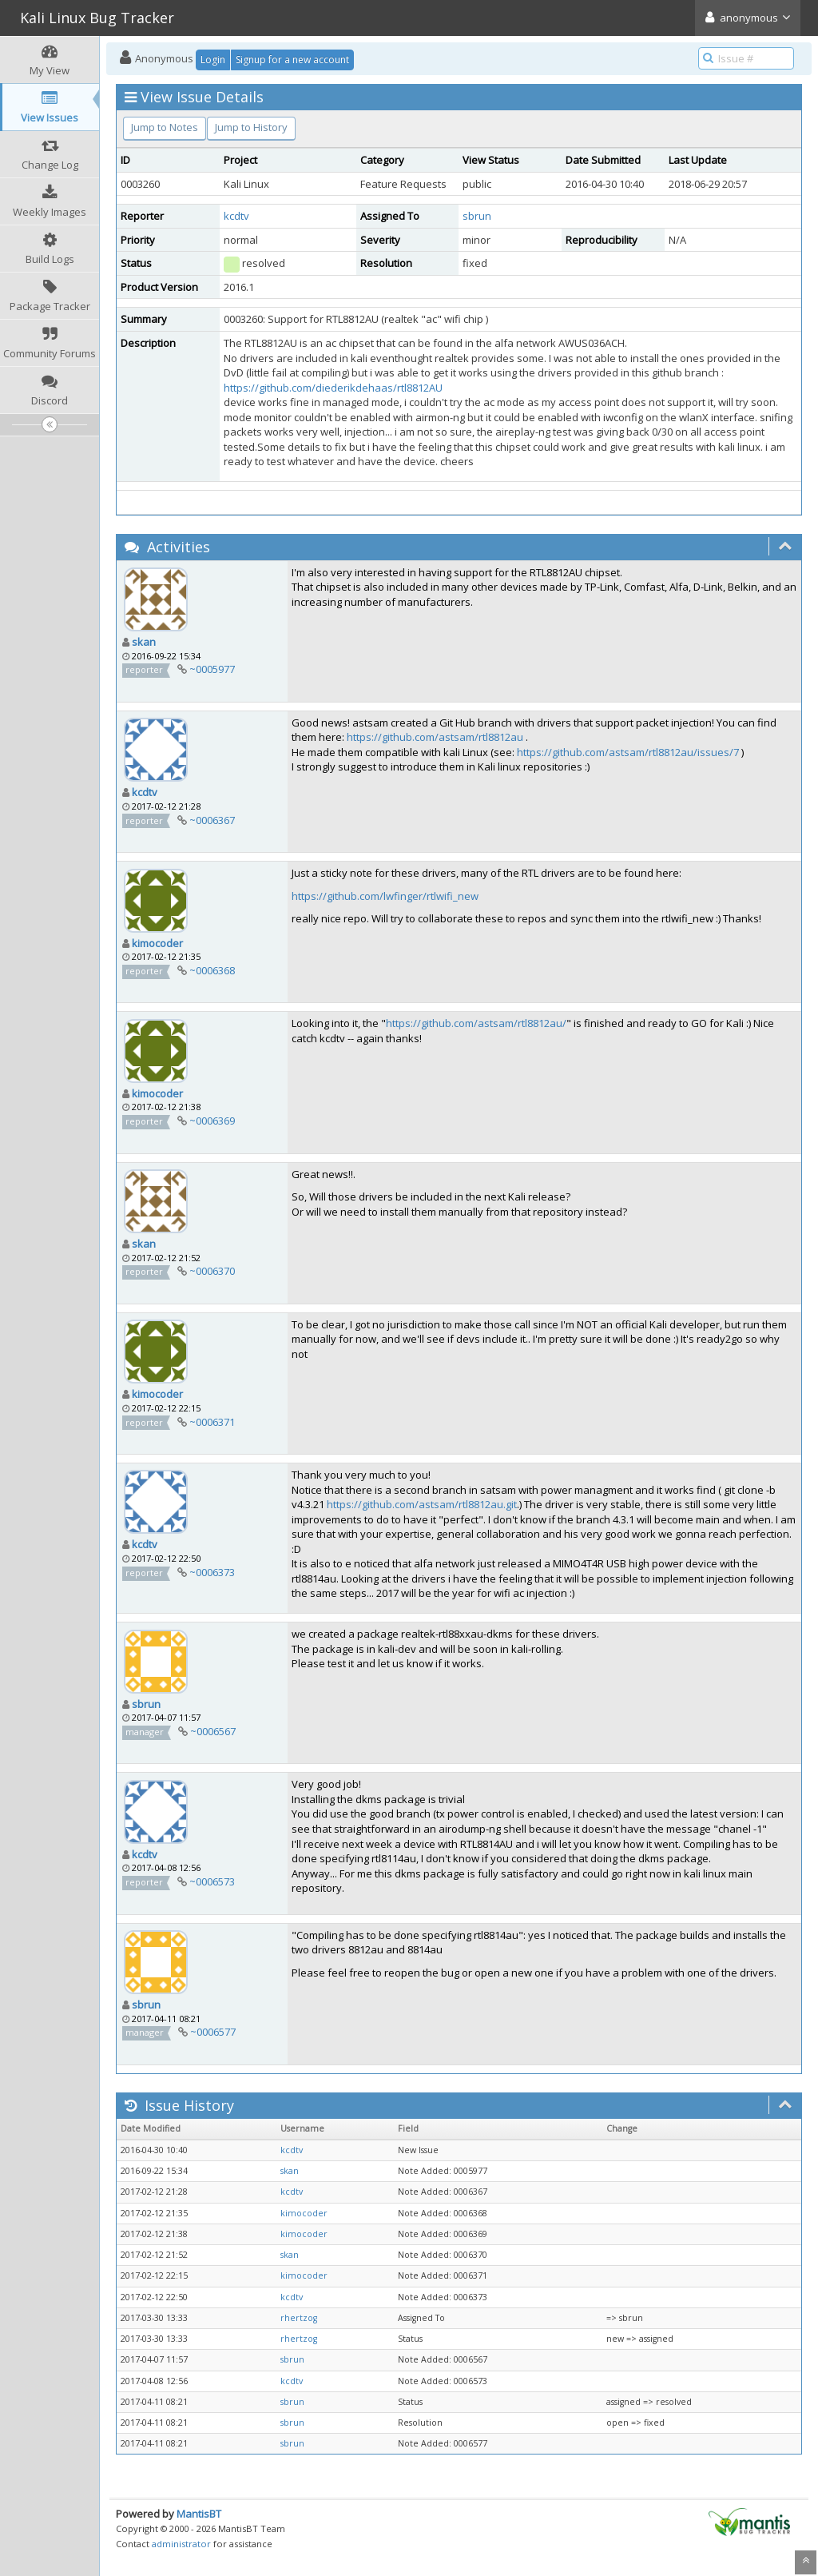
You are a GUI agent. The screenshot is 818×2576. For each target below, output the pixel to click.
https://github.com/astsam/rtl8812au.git (422, 1504)
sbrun (477, 216)
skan (144, 642)
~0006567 (213, 1731)
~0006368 (212, 970)
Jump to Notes (164, 127)
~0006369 (212, 1120)
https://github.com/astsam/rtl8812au (435, 737)
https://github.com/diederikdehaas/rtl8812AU (333, 387)
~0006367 (212, 820)
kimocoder (157, 943)
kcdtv (236, 216)
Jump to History (251, 127)
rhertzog (298, 2317)
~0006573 (212, 1881)
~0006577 (213, 2032)
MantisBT (199, 2513)
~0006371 (212, 1422)
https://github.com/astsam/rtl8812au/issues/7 (628, 752)
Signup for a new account (292, 59)
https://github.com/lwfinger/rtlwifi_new (385, 896)
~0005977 (212, 669)
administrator (181, 2544)
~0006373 (212, 1572)
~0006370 (212, 1271)
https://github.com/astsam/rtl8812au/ (476, 1023)
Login (213, 59)
